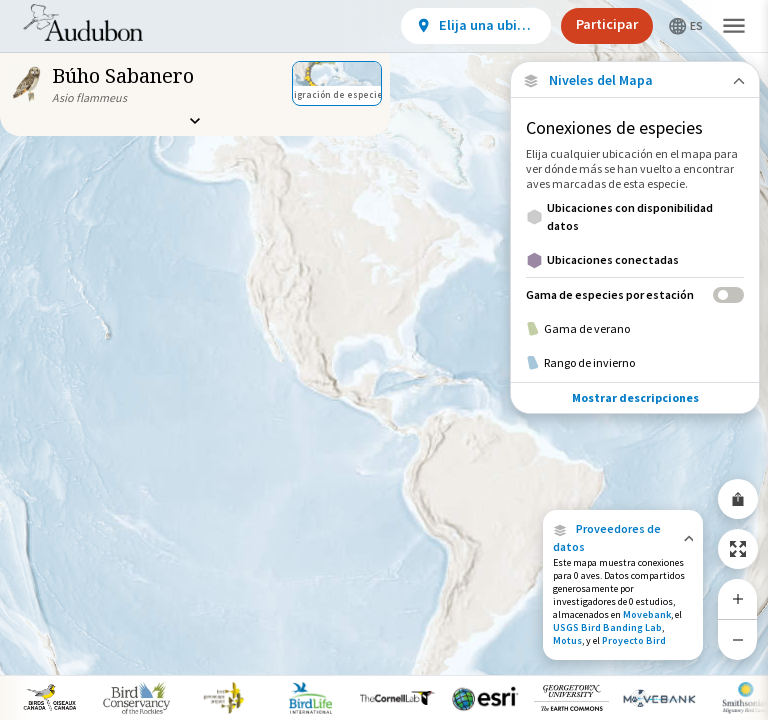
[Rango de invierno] (635, 363)
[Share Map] (738, 499)
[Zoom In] (738, 599)
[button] (623, 538)
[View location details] (476, 26)
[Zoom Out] (738, 639)
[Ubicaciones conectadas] (635, 260)
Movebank (647, 614)
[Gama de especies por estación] (635, 294)
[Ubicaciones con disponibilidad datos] (635, 217)
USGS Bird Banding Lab (607, 627)
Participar (607, 24)
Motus (567, 640)
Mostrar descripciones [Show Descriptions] (635, 397)
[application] (384, 360)
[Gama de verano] (635, 329)
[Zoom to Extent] (738, 549)
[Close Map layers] (634, 80)
